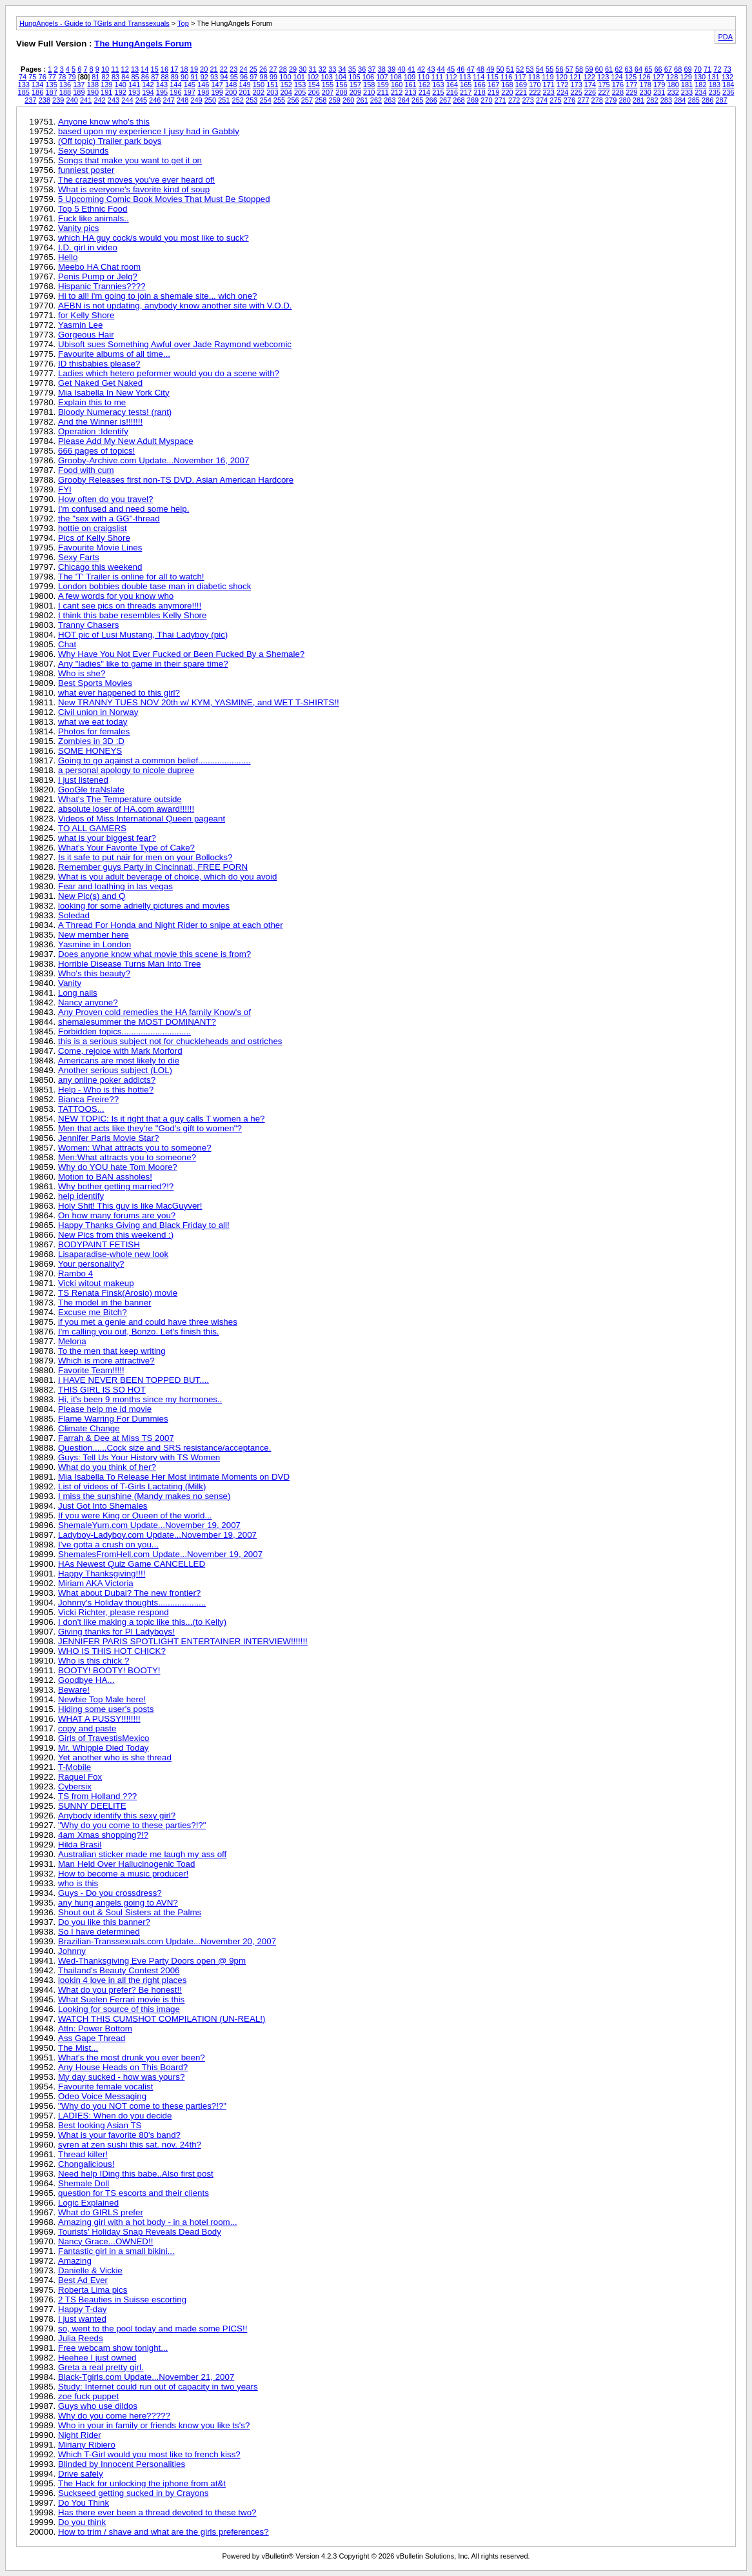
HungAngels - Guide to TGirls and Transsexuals (94, 23)
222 (534, 92)
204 (286, 92)
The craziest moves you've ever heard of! (136, 180)
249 (196, 100)
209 (355, 92)
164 (452, 84)
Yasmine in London (94, 944)
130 (700, 77)
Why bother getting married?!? (115, 1186)
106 (368, 77)
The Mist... (78, 2048)
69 (687, 69)
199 (217, 92)
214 (424, 92)
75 (32, 77)
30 (302, 69)
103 (326, 77)
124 (616, 77)
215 (438, 92)
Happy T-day (82, 2309)
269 (473, 100)
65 (648, 69)
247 (168, 100)
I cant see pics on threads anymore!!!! (129, 605)
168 (507, 84)
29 (293, 69)
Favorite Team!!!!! (91, 1370)
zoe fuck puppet (88, 2396)
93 (214, 77)
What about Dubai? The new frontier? (129, 1593)
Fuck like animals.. (93, 218)
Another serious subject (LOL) (115, 1070)
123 (603, 77)
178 (645, 84)
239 (58, 100)
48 (480, 69)
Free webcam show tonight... (113, 2348)
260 (348, 100)
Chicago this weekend (100, 567)
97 (253, 77)
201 (244, 92)
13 (135, 69)
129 (685, 77)
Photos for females (94, 731)
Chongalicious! (86, 2164)
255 (279, 100)
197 (189, 92)
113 (465, 77)
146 (203, 84)
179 (659, 84)
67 (668, 69)
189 (78, 92)
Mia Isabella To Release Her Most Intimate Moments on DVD (174, 1477)
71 (707, 69)
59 (589, 69)
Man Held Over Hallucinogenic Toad (126, 1864)
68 (678, 69)
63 (629, 69)
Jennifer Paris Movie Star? (108, 1138)
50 (500, 69)
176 (618, 84)
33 (332, 69)
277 (583, 100)
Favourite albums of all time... (114, 354)
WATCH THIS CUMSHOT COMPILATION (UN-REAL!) (161, 2019)
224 (562, 92)
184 (728, 84)
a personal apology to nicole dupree (126, 770)
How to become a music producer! (123, 1873)
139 (106, 84)
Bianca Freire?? (88, 1099)
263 (389, 100)
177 (631, 84)
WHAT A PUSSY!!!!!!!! (99, 1719)
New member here (93, 935)
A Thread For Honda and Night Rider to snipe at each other (170, 925)
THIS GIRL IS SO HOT (102, 1389)
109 (409, 77)
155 (327, 84)
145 (189, 84)
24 (243, 69)
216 (452, 92)
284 (680, 100)
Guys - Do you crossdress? (110, 1893)
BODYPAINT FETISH (99, 1244)
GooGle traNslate (91, 789)
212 (396, 92)
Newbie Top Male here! (102, 1699)
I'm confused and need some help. (123, 509)
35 (352, 69)
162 (424, 84)
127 (658, 77)
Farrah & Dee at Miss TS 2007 (116, 1438)
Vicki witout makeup (96, 1283)
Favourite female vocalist (105, 2086)
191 (106, 92)
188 (65, 92)
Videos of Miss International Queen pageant (141, 818)
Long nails (77, 993)
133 (24, 84)
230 (645, 92)
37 (371, 69)
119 (547, 77)
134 (37, 84)
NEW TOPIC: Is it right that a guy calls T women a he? (161, 1118)
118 (534, 77)
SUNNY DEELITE (92, 1806)
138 (93, 84)
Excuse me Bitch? (92, 1312)
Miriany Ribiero (86, 2445)
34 (342, 69)
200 (231, 92)
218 (479, 92)
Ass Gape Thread (91, 2038)
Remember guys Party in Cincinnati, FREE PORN (153, 867)
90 (184, 77)
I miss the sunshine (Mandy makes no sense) (144, 1496)
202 (258, 92)
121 (575, 77)
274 (542, 100)
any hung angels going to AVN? (118, 1902)
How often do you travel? (105, 499)
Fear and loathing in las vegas (115, 886)
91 (194, 77)
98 (264, 77)
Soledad (74, 915)
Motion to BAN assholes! (105, 1177)
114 (478, 77)
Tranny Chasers (88, 625)
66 (658, 69)
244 (127, 100)
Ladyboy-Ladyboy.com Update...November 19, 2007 (157, 1535)
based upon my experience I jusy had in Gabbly (148, 131)
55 (549, 69)
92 (204, 77)
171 (549, 84)
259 (335, 100)
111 (437, 77)
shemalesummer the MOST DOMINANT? (137, 1022)
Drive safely (80, 2474)
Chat (67, 644)
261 (362, 100)
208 (341, 92)
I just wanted (82, 2319)
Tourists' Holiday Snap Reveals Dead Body (139, 2232)
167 (493, 84)
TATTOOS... (81, 1109)
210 (369, 92)
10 (105, 69)
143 (162, 84)
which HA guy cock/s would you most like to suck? (153, 238)
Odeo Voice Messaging (102, 2096)
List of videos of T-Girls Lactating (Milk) (132, 1486)
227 (603, 92)
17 (174, 69)
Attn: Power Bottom (95, 2028)
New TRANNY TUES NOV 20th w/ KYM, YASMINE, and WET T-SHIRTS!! (198, 702)
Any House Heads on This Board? (123, 2067)
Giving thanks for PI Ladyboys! (116, 1631)
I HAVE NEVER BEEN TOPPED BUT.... (133, 1380)
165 (465, 84)
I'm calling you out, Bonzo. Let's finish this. (138, 1331)
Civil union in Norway (98, 712)
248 (182, 100)
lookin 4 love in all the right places (122, 1980)
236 (728, 92)
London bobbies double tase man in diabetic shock (154, 586)
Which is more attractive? (106, 1360)
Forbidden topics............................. (124, 1031)
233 (687, 92)
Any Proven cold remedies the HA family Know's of (154, 1012)
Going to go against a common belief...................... (154, 760)
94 (224, 77)
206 (313, 92)
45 (451, 69)
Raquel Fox (80, 1777)
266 (431, 100)
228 (618, 92)
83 (115, 77)
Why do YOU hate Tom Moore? (117, 1167)
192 (120, 92)
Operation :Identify (93, 431)
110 (423, 77)
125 (631, 77)
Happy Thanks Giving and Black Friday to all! (144, 1225)
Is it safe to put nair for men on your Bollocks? (145, 857)
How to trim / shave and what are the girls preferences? (163, 2532)
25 (253, 69)
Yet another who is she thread (115, 1757)
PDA (725, 37)
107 (382, 77)
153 (300, 84)
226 (590, 92)
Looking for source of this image (119, 2009)
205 (300, 92)
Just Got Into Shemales (103, 1506)
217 (465, 92)
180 (672, 84)
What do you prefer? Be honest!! (120, 1990)
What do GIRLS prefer (100, 2212)
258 (320, 100)
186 (37, 92)
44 (441, 69)
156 (341, 84)
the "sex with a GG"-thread (109, 518)
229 (631, 92)
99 (273, 77)
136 (65, 84)
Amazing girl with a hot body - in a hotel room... (147, 2222)
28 (283, 69)
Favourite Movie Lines (100, 547)
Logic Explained (88, 2203)
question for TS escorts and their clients (133, 2193)
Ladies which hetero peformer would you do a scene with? (168, 373)
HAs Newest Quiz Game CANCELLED (131, 1564)
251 (224, 100)
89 (175, 77)
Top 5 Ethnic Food (92, 209)
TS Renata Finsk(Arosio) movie (117, 1293)
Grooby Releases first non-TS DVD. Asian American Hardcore (175, 480)
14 (144, 69)
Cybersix (75, 1786)
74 (22, 77)
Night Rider (79, 2435)
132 (727, 77)
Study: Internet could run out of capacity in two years (158, 2386)
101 (299, 77)
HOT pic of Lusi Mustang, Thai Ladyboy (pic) (143, 634)
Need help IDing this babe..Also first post (135, 2174)
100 (285, 77)
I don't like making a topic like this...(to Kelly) (142, 1622)
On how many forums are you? (116, 1215)
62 (618, 69)
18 (184, 69)
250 (210, 100)
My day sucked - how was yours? (121, 2077)
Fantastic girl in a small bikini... (116, 2251)
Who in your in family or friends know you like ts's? (154, 2425)
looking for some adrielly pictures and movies (144, 906)
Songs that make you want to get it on (130, 160)
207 (327, 92)
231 (659, 92)
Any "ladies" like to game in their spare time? (143, 664)
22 (224, 69)
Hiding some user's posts (105, 1709)
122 (589, 77)
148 (231, 84)
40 (401, 69)
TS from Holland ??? (97, 1796)
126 (644, 77)
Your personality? (91, 1264)
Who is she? (81, 673)
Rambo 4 (75, 1273)
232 (672, 92)
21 (213, 69)
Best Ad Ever (83, 2280)
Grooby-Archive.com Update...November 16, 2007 (153, 460)
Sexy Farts (78, 557)
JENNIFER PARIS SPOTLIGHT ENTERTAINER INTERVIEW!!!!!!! (183, 1641)
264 (404, 100)
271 (500, 100)
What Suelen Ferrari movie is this (121, 1999)
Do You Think (83, 2503)
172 (562, 84)
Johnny (72, 1951)
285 (694, 100)
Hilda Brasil (79, 1844)
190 (93, 92)
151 (272, 84)
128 (672, 77)
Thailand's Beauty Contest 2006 (119, 1970)
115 (493, 77)
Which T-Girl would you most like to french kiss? (149, 2454)
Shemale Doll (83, 2183)
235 (714, 92)
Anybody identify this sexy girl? (116, 1815)
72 (717, 69)
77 (52, 77)
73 (727, 69)
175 (603, 84)
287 (721, 100)
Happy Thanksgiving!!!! (101, 1573)
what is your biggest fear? (107, 838)
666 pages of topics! (96, 451)
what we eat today (92, 722)
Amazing (75, 2261)
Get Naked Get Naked (100, 383)
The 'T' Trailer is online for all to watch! (131, 576)
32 (322, 69)
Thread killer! (83, 2154)
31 (313, 69)
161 (410, 84)
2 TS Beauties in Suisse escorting (122, 2299)
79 (72, 77)
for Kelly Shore (86, 315)
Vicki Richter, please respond (113, 1612)
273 (527, 100)
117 (520, 77)
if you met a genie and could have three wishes (147, 1322)
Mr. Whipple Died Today (103, 1748)
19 (194, 69)
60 (599, 69)
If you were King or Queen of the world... (135, 1515)
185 (24, 92)
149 (244, 84)
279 (611, 100)
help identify (81, 1196)
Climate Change (89, 1428)
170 (534, 84)
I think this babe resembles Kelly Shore (132, 615)
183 (714, 84)
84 (125, 77)
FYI (65, 489)
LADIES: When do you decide (115, 2115)
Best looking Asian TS (99, 2125)
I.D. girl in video (87, 247)
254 (265, 100)
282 (652, 100)
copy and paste (87, 1728)
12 (125, 69)
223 (549, 92)
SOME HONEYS (90, 751)
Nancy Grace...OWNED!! (105, 2241)
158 (369, 84)
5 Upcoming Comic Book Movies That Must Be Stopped (164, 199)
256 (293, 100)
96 (244, 77)
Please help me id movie (105, 1409)
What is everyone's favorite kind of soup (134, 189)
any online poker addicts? (106, 1080)
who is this (78, 1883)
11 (115, 69)
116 (506, 77)
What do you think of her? (107, 1467)
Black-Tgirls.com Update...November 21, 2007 (146, 2377)
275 (555, 100)
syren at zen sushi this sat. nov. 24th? (129, 2144)
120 (562, 77)
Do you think (82, 2522)
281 (638, 100)
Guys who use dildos (97, 2406)
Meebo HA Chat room (99, 267)
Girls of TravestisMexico (103, 1738)
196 (175, 92)
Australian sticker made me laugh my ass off (142, 1854)
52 (520, 69)
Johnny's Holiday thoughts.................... (132, 1602)
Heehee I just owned (97, 2357)
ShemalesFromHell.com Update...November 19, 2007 (160, 1554)
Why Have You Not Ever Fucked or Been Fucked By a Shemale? (181, 654)
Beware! (74, 1690)
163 (438, 84)
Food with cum (86, 470)
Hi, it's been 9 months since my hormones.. (140, 1399)
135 (51, 84)
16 (164, 69)
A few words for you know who (115, 596)
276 (569, 100)
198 (203, 92)
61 (609, 69)
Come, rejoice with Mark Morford (120, 1051)
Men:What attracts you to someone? (127, 1157)
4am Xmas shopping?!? (103, 1835)
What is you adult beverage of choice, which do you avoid (167, 876)
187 (51, 92)
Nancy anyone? (88, 1002)
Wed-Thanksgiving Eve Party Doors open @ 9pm (152, 1961)
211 (383, 92)
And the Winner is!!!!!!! (100, 422)
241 (86, 100)
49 (490, 69)
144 (175, 84)
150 (258, 84)
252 (238, 100)
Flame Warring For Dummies (113, 1419)
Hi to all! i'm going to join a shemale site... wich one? (157, 296)
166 (479, 84)
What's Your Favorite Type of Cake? (126, 847)
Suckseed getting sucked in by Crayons (133, 2493)
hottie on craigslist (92, 528)
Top (183, 23)
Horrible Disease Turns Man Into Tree (129, 964)
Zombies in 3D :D (91, 741)
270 (486, 100)
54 (540, 69)
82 (106, 77)
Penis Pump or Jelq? (97, 276)
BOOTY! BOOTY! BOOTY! (109, 1670)
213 (410, 92)
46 (460, 69)
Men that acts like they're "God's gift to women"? (150, 1128)
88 (164, 77)
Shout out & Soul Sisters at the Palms (129, 1912)
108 (396, 77)
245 (141, 100)
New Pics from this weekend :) (115, 1235)
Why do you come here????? (114, 2415)
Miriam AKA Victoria (96, 1583)
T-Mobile (74, 1767)
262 (376, 100)
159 (383, 84)
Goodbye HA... (86, 1680)
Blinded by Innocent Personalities (121, 2464)
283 (666, 100)
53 (529, 69)
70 (698, 69)
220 (507, 92)
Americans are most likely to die (118, 1060)
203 (272, 92)
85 (135, 77)
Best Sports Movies (95, 683)
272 (514, 100)
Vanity (69, 983)
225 (576, 92)
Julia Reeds (80, 2338)
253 (251, 100)
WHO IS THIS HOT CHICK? (112, 1651)
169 (521, 84)
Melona (72, 1341)
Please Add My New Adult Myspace (125, 441)
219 (493, 92)
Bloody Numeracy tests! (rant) (115, 412)
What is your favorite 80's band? (119, 2135)
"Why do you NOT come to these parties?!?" (142, 2106)
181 (687, 84)
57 (569, 69)
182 (700, 84)
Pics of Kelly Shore (94, 538)
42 (421, 69)
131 (713, 77)
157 (355, 84)
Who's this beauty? (94, 973)
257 (307, 100)
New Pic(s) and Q (91, 896)
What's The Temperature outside (120, 799)
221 (521, 92)
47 (471, 69)
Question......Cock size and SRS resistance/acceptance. (164, 1448)
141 (134, 84)
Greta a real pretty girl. (101, 2367)
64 (638, 69)
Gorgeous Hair (86, 334)
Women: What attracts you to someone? (135, 1147)
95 (234, 77)
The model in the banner (104, 1302)
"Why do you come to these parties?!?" (132, 1825)
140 (120, 84)
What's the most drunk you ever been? (131, 2057)
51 (510, 69)
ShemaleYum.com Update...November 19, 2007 (149, 1525)
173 (576, 84)
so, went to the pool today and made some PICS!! (152, 2328)
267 (445, 100)
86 (145, 77)
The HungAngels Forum (143, 43)
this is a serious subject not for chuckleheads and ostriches (170, 1041)
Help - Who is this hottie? (105, 1089)
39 (391, 69)
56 (559, 69)
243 (113, 100)
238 (44, 100)
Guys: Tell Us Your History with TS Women (139, 1457)
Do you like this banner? (104, 1922)
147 (217, 84)
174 (590, 84)
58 (579, 69)
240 (72, 100)
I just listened (83, 780)
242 (99, 100)
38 (382, 69)
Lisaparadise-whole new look (113, 1254)
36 (362, 69)
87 (155, 77)
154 (313, 84)
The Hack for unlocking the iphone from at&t (142, 2483)
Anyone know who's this (104, 121)
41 (411, 69)
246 (155, 100)
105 (354, 77)
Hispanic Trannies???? (102, 286)
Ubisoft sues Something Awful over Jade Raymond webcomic (175, 344)
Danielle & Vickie (90, 2270)
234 (700, 92)
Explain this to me (92, 402)
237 (30, 100)
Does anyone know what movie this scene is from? (154, 954)
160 (396, 84)
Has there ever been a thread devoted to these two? (157, 2512)
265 (417, 100)
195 (162, 92)
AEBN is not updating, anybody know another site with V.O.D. (175, 305)
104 (340, 77)
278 (597, 100)
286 (707, 100)
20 (204, 69)
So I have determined (99, 1932)
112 (451, 77)
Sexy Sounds (83, 151)
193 (134, 92)
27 (273, 69)
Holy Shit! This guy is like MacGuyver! (130, 1206)
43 (431, 69)
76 (42, 77)
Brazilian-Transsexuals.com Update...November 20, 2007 (167, 1941)
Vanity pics (78, 228)
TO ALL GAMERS (92, 828)
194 (147, 92)
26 (263, 69)
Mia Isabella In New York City (114, 392)
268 (458, 100)
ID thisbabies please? (99, 363)
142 (147, 84)
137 (78, 84)
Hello (67, 257)
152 (286, 84)
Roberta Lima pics (92, 2290)
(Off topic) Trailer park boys (109, 141)
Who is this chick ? (93, 1660)
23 (233, 69)
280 (624, 100)
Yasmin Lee (80, 325)
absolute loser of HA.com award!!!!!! (126, 809)
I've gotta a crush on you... (108, 1544)
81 (95, 77)
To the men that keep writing (112, 1351)
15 (155, 69)
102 (313, 77)
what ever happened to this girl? (119, 693)
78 (62, 77)
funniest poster (86, 170)
